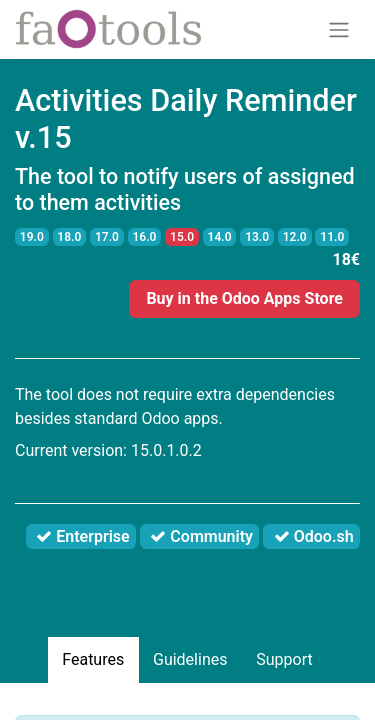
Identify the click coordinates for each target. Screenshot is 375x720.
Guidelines (190, 659)
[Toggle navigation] (339, 29)
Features (93, 659)
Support (284, 659)
